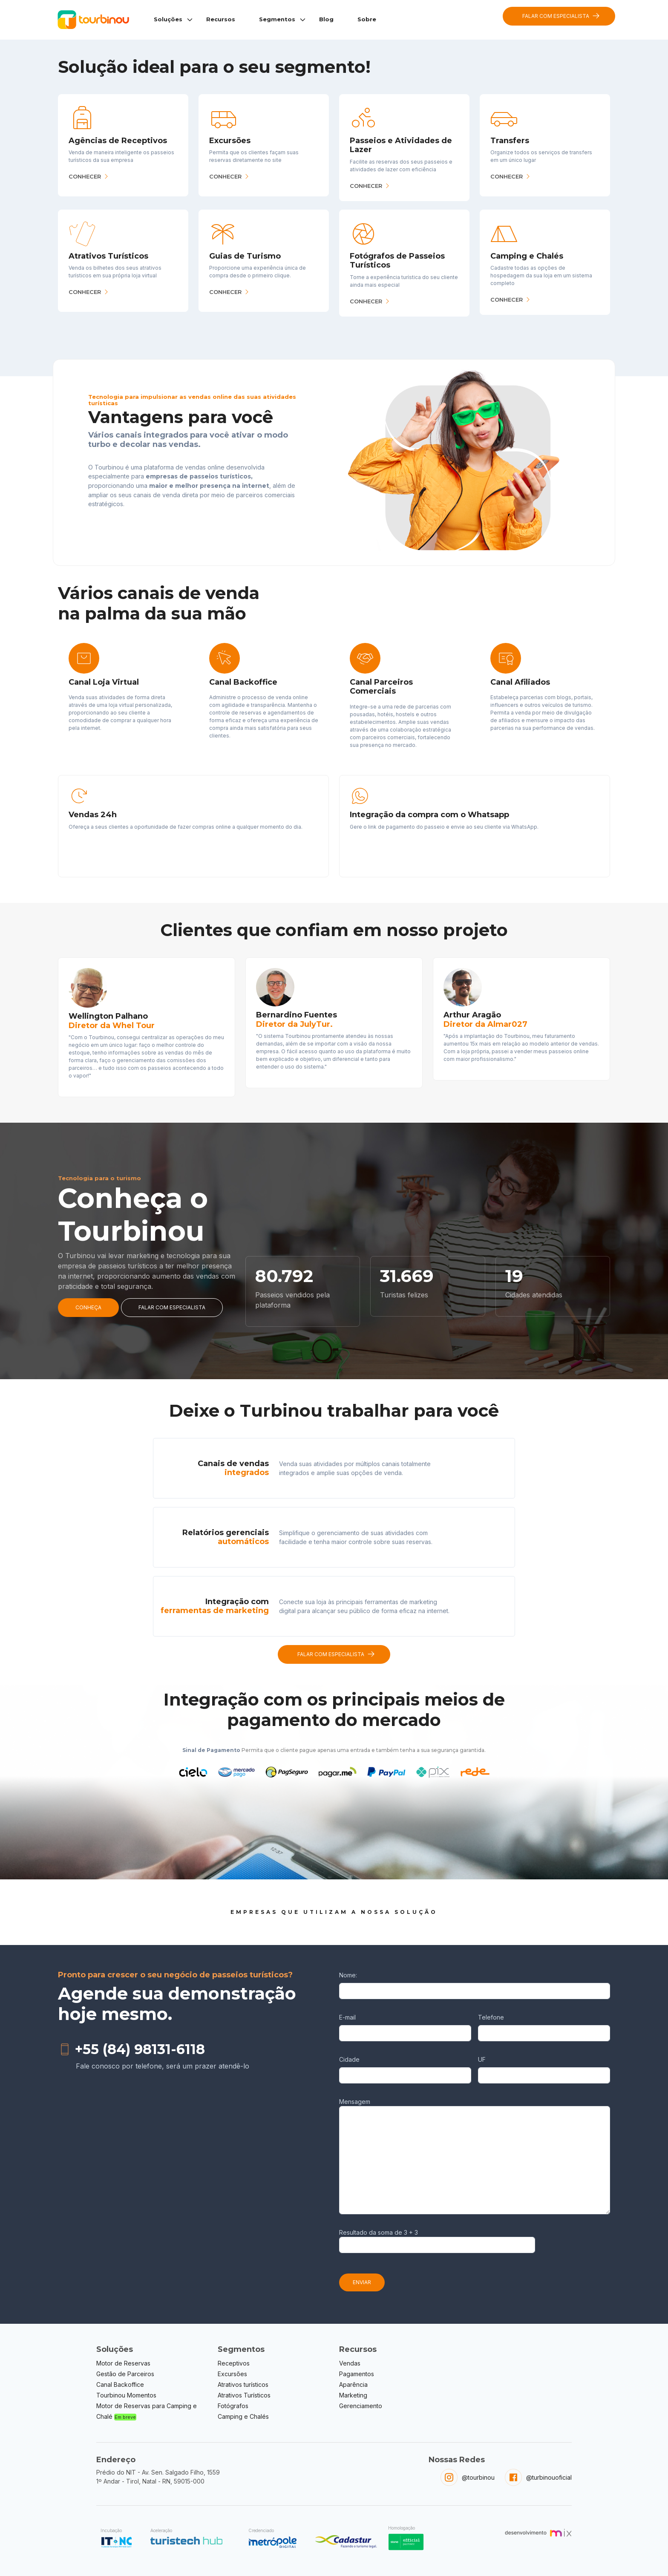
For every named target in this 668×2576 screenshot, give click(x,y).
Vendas (349, 2363)
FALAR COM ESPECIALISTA (561, 16)
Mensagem (354, 2101)
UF (482, 2059)
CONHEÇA (88, 1307)
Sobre (366, 19)
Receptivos (234, 2363)
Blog (326, 19)
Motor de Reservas (123, 2363)
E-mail (347, 2017)
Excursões (232, 2373)
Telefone (491, 2017)
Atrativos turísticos (243, 2384)
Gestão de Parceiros (125, 2373)
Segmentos (277, 19)
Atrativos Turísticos (244, 2395)
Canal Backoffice (120, 2384)
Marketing (353, 2395)
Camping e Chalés (243, 2416)
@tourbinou (478, 2477)
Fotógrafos (233, 2405)
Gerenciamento (360, 2405)
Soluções (168, 19)
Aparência (353, 2384)
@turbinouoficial (549, 2477)
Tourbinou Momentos (126, 2395)
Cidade (349, 2059)
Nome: (348, 1975)
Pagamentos (356, 2373)
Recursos (220, 19)
